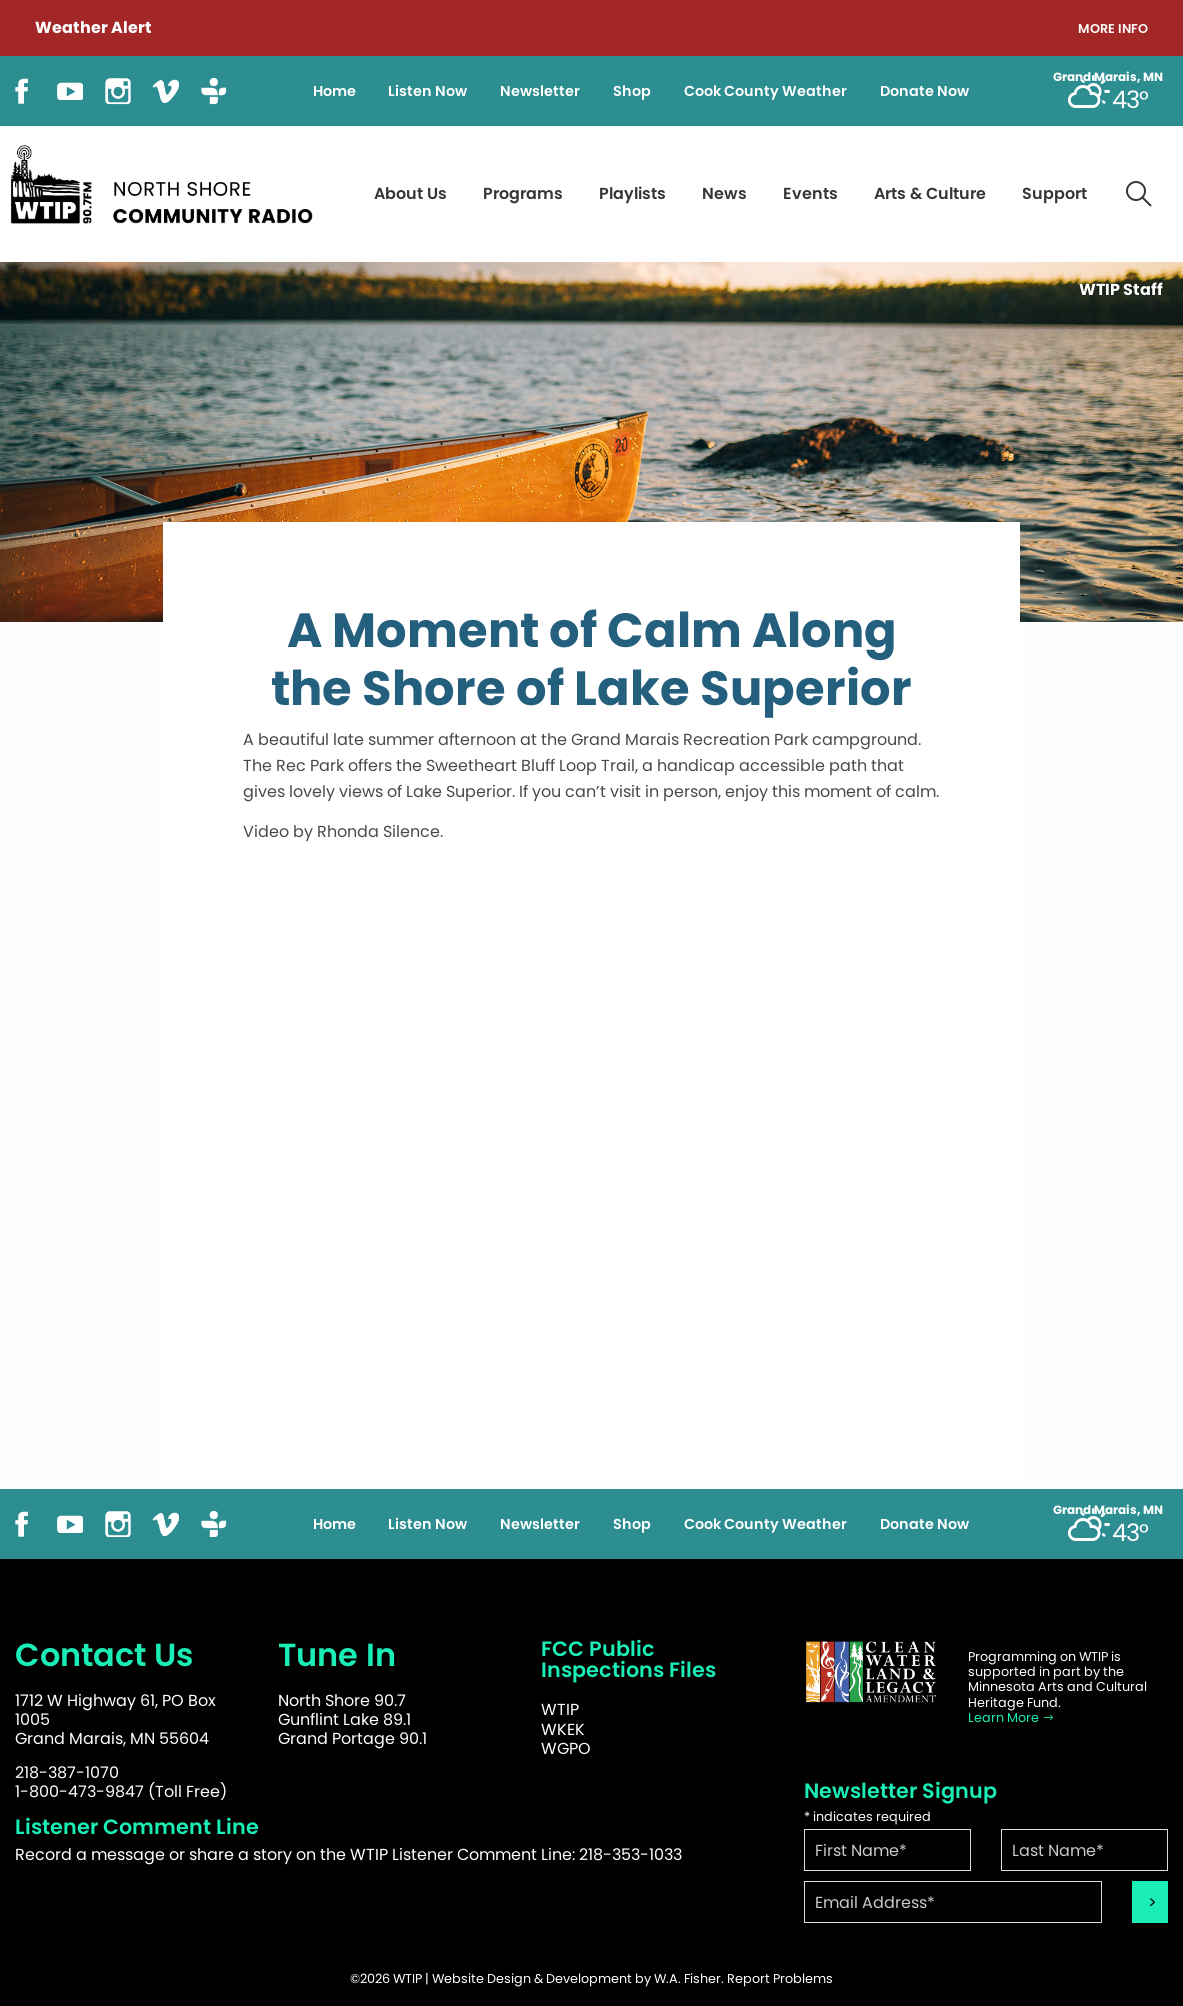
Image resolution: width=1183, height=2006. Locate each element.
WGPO (566, 1748)
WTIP (560, 1709)
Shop (632, 91)
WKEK (563, 1729)
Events (810, 193)
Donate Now (924, 91)
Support (1054, 193)
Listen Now (427, 91)
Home (334, 91)
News (724, 193)
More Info (1113, 29)
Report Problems (780, 1978)
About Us (410, 193)
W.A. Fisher (687, 1978)
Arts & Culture (930, 193)
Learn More (1011, 1717)
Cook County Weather (765, 91)
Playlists (632, 193)
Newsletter (540, 91)
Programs (523, 193)
